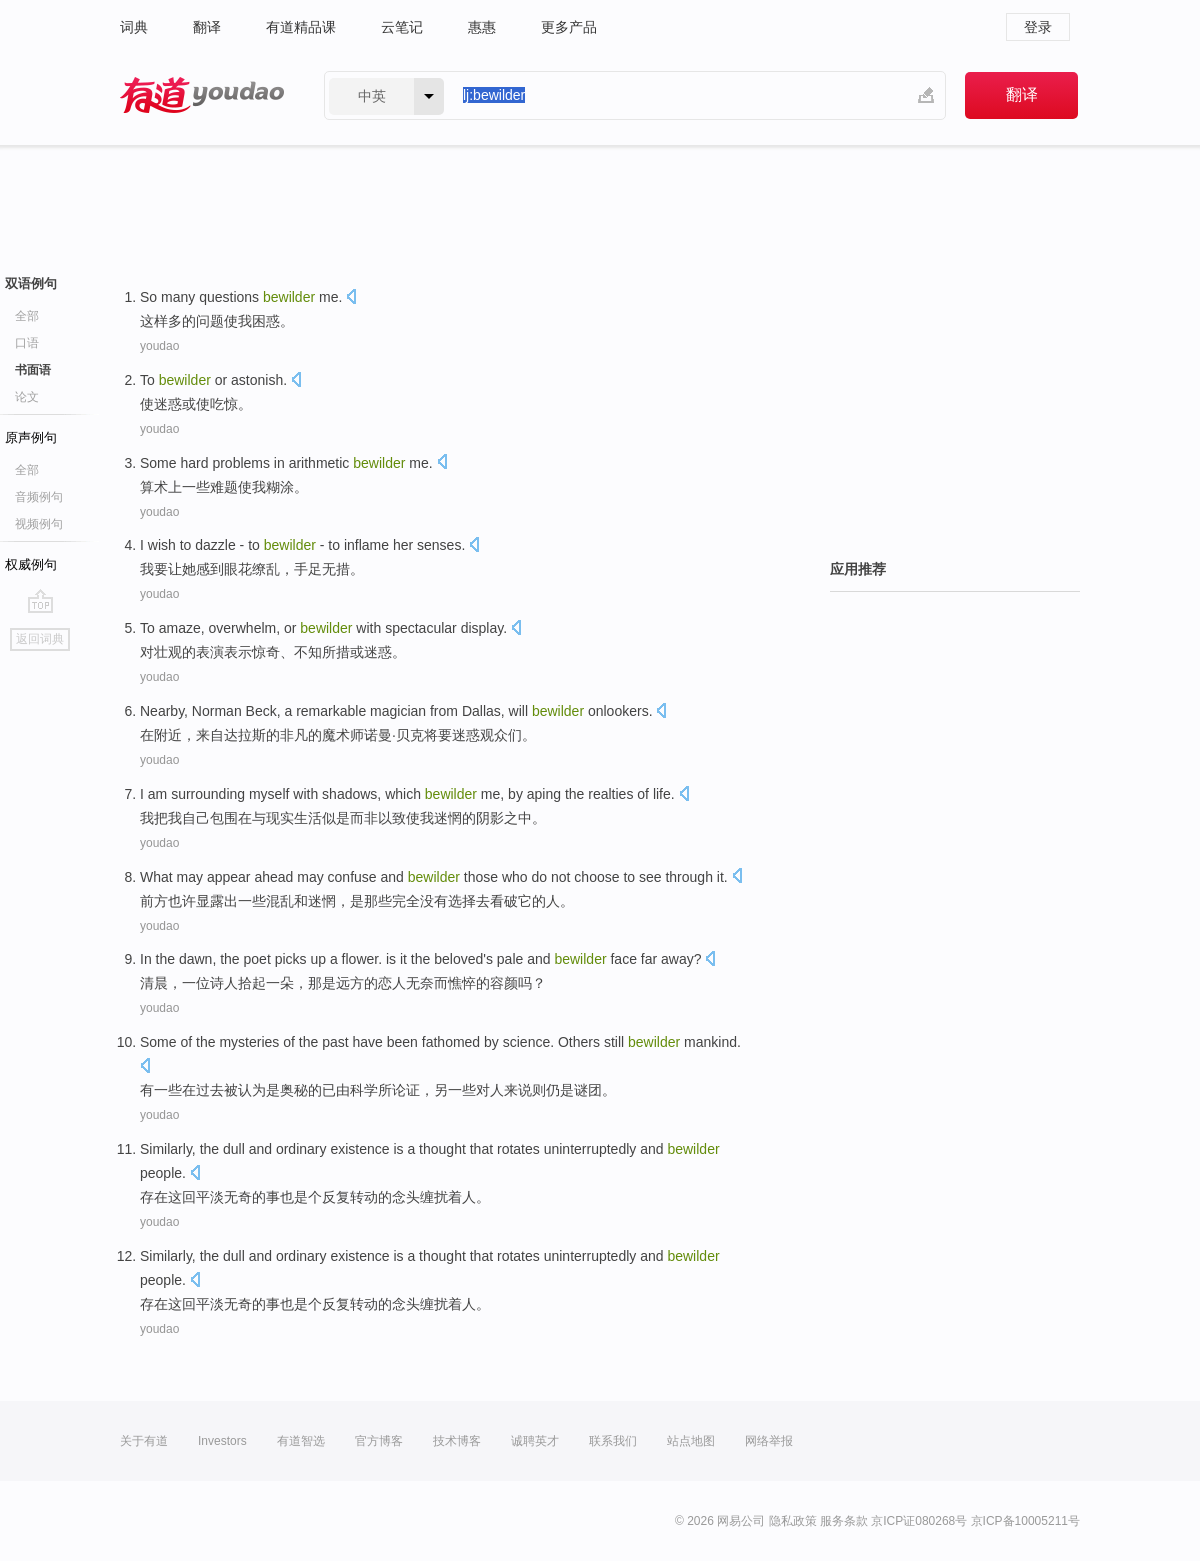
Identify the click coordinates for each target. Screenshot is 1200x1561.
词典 (134, 27)
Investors (222, 1441)
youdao (159, 346)
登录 (1038, 27)
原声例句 (31, 437)
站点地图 (691, 1441)
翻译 (207, 27)
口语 (27, 343)
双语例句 (31, 283)
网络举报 (769, 1441)
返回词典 (40, 639)
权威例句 (31, 564)
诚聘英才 (535, 1441)
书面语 (33, 370)
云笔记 (402, 27)
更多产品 (569, 27)
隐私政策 (793, 1521)
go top (40, 601)
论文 (27, 397)
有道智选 (301, 1441)
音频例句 (39, 497)
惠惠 (482, 27)
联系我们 (613, 1441)
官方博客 (379, 1441)
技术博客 (457, 1441)
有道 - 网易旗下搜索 (202, 95)
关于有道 (144, 1441)
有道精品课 (301, 27)
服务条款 (844, 1521)
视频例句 (39, 524)
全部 (27, 316)
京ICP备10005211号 (1025, 1521)
